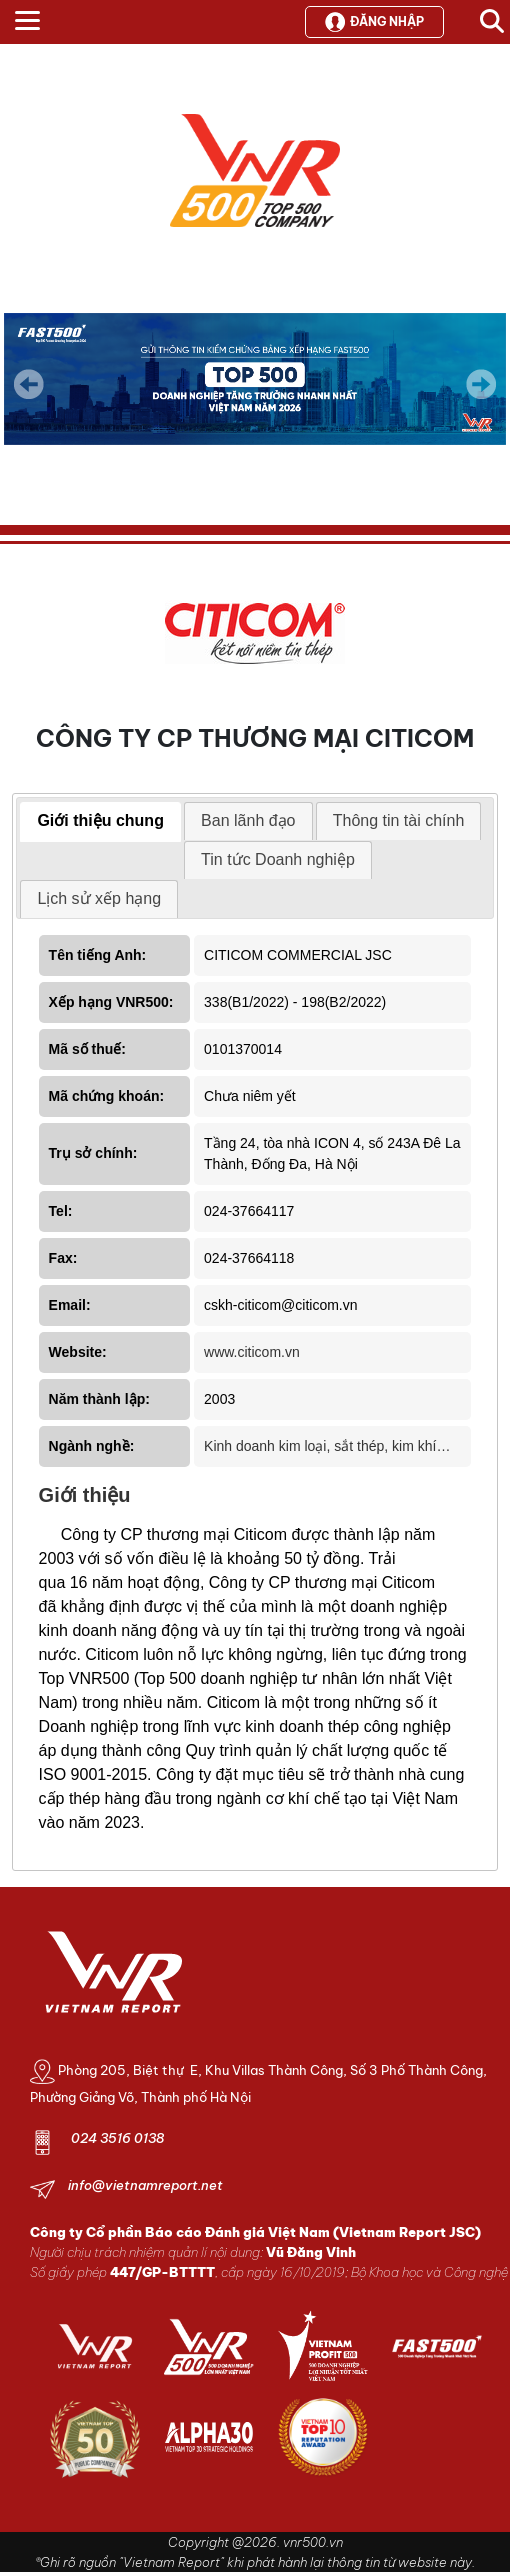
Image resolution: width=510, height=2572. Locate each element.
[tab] (100, 822)
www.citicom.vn (252, 1352)
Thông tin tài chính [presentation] (399, 820)
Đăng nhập (374, 22)
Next (481, 398)
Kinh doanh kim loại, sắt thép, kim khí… (327, 1446)
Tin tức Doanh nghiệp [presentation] (278, 859)
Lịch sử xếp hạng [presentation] (99, 898)
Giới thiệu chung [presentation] (100, 820)
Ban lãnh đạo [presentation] (248, 820)
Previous (29, 384)
